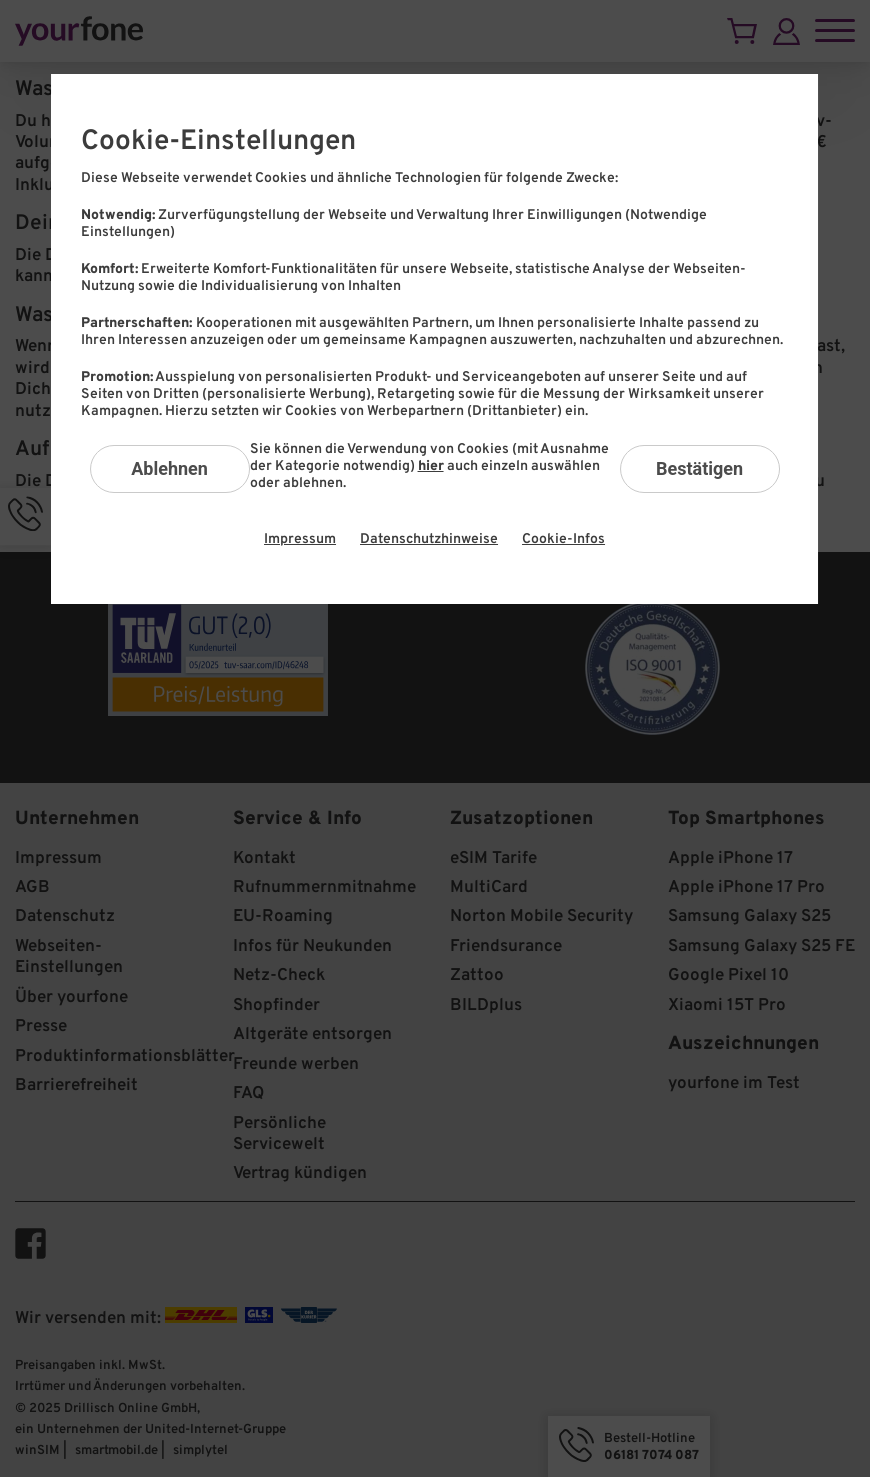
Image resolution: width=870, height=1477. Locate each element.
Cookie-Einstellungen (218, 142)
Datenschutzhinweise (429, 539)
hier (431, 466)
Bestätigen (699, 468)
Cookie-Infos (563, 539)
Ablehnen (169, 468)
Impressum (300, 539)
